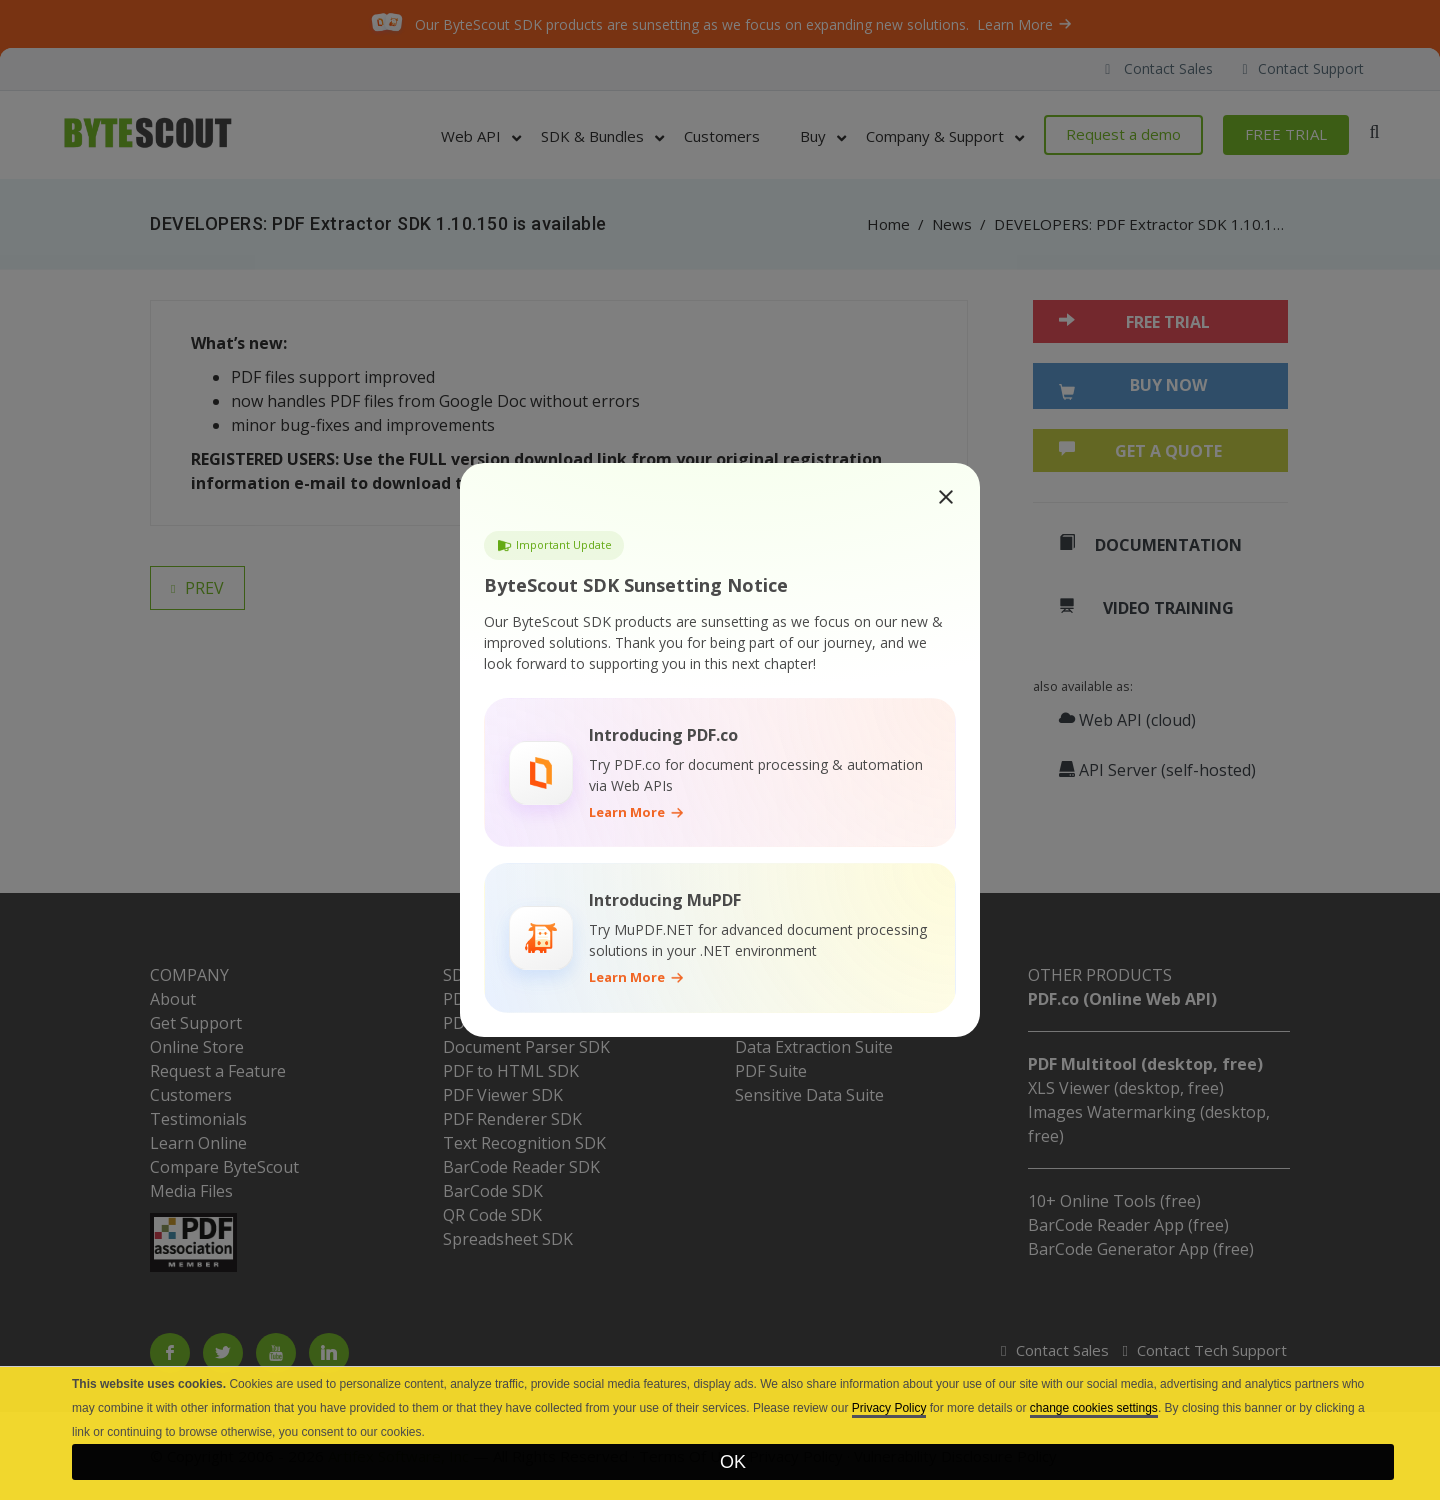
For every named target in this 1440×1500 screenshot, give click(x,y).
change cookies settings (1094, 1408)
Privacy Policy (889, 1408)
